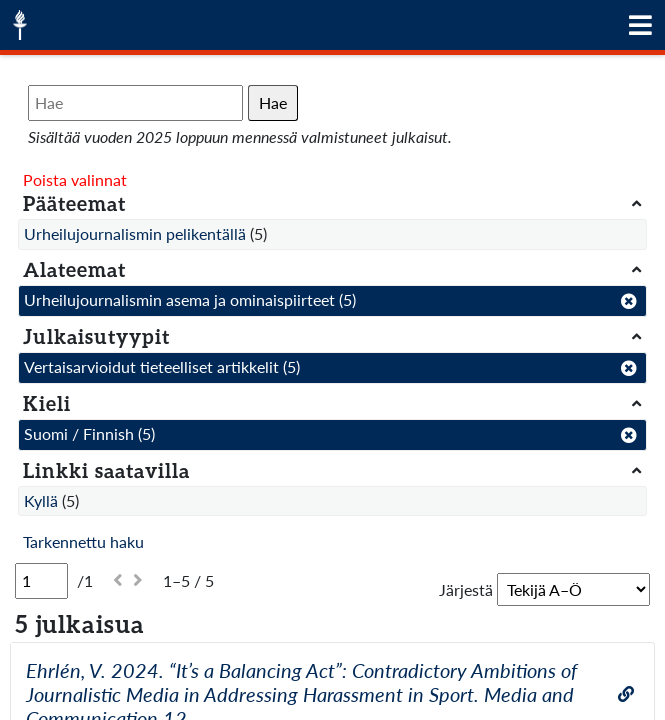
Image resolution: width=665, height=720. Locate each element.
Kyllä (41, 500)
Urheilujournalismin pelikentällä (135, 233)
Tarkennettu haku (83, 541)
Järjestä (466, 589)
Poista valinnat (75, 179)
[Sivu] (41, 581)
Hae (273, 102)
